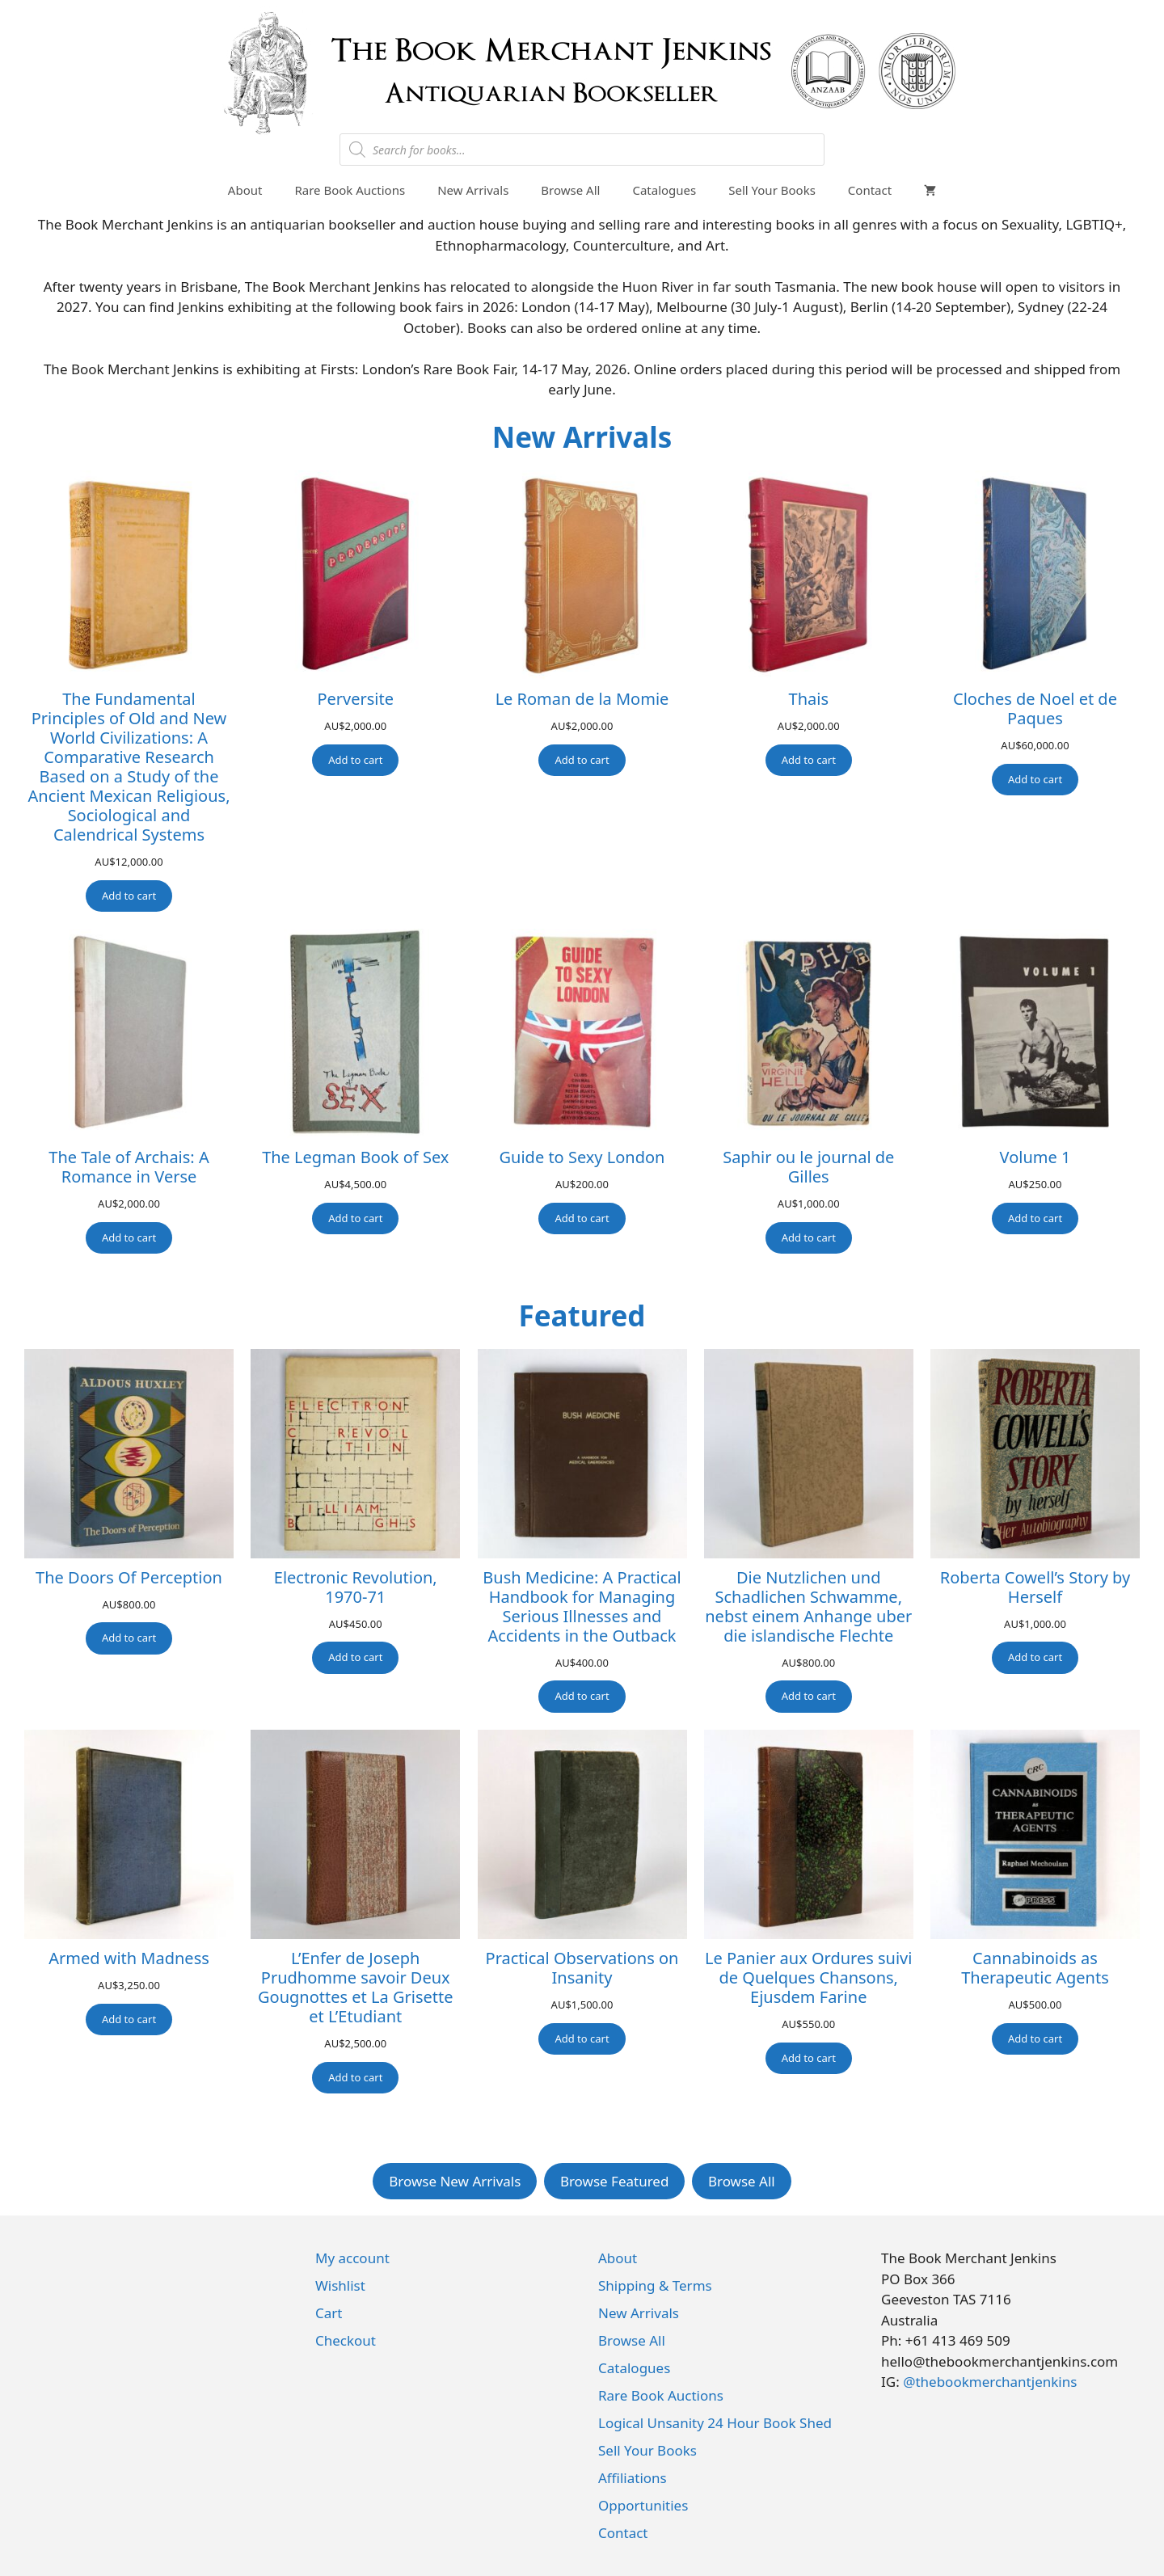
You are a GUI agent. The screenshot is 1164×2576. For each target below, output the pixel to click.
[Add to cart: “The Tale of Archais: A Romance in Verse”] (129, 1238)
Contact (870, 190)
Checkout (345, 2340)
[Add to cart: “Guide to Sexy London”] (581, 1219)
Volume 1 (1035, 1157)
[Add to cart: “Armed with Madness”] (129, 2020)
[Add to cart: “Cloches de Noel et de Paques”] (1035, 780)
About (245, 190)
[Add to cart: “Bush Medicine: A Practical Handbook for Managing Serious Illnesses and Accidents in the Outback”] (581, 1696)
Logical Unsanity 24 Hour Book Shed (715, 2423)
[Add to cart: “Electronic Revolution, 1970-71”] (355, 1658)
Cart (328, 2313)
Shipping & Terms (655, 2285)
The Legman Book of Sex (355, 1157)
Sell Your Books (772, 190)
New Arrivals (472, 190)
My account (352, 2258)
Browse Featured (614, 2181)
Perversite (355, 699)
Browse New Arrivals (455, 2181)
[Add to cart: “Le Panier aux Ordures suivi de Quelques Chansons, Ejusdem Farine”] (808, 2059)
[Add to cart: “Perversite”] (355, 760)
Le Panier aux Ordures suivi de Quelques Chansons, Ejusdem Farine (808, 1978)
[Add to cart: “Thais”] (808, 760)
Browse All (570, 190)
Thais (809, 699)
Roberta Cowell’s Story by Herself (1035, 1587)
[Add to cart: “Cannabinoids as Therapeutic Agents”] (1035, 2039)
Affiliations (632, 2477)
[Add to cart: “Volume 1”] (1035, 1219)
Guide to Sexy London (582, 1157)
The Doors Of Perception (129, 1577)
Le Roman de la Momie (582, 699)
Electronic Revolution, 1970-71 (355, 1587)
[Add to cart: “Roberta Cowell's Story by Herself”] (1035, 1658)
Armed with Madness (128, 1958)
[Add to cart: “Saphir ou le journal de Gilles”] (808, 1238)
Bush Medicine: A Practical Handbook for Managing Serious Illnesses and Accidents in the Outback (582, 1607)
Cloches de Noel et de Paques (1035, 708)
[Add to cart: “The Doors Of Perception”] (129, 1638)
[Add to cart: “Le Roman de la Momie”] (581, 760)
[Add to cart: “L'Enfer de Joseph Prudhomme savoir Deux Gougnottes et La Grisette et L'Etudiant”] (355, 2078)
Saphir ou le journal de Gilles (808, 1167)
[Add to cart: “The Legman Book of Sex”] (355, 1219)
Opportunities (643, 2505)
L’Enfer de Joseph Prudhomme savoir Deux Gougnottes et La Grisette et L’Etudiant (355, 1987)
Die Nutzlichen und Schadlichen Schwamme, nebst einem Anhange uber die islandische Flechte (808, 1607)
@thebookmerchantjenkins (990, 2381)
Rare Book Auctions (349, 190)
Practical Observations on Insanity (582, 1968)
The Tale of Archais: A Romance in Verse (128, 1167)
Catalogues (664, 190)
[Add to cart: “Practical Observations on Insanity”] (581, 2039)
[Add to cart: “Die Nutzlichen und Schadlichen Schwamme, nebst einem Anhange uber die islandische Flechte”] (808, 1696)
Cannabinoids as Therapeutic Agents (1034, 1968)
